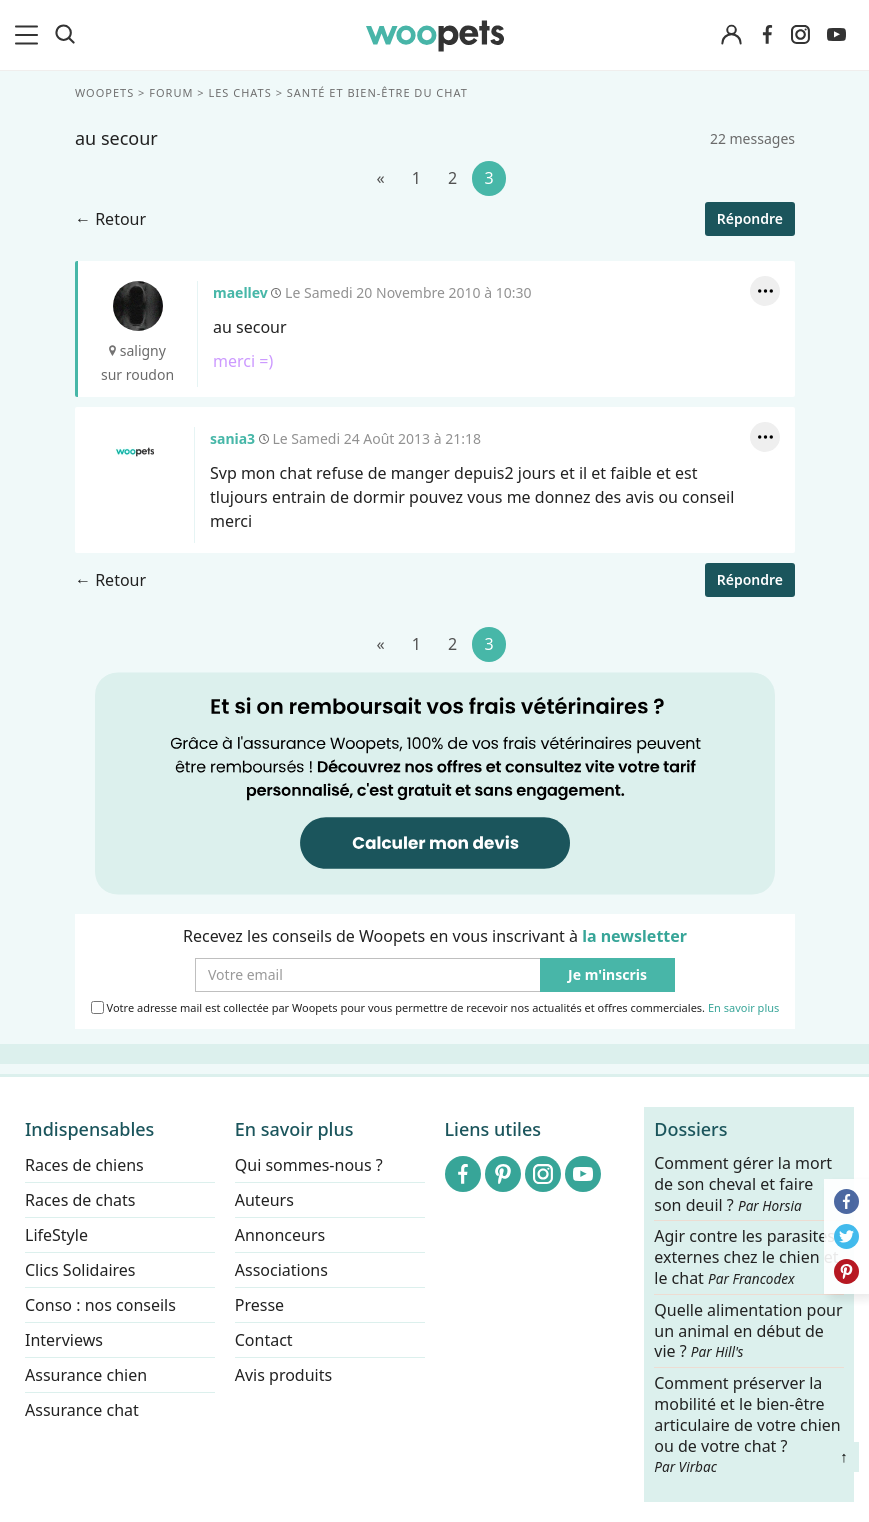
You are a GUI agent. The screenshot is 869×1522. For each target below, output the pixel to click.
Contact (264, 1340)
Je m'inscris (607, 974)
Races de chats (80, 1200)
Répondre (749, 218)
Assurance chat (82, 1410)
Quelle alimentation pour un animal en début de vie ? (748, 1331)
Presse (259, 1305)
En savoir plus (742, 1007)
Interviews (64, 1340)
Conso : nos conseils (100, 1305)
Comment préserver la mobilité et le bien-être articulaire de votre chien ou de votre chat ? (747, 1424)
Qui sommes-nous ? (309, 1165)
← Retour (110, 219)
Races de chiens (84, 1165)
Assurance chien (86, 1375)
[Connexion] (731, 35)
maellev (137, 306)
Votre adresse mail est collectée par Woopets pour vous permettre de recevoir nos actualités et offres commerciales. (434, 1007)
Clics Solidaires (80, 1270)
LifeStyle (56, 1235)
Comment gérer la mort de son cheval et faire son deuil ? (743, 1184)
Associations (281, 1270)
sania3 (134, 452)
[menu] (30, 35)
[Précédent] (380, 178)
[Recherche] (65, 35)
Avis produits (283, 1375)
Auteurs (264, 1200)
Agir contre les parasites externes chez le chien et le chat (746, 1258)
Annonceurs (280, 1235)
